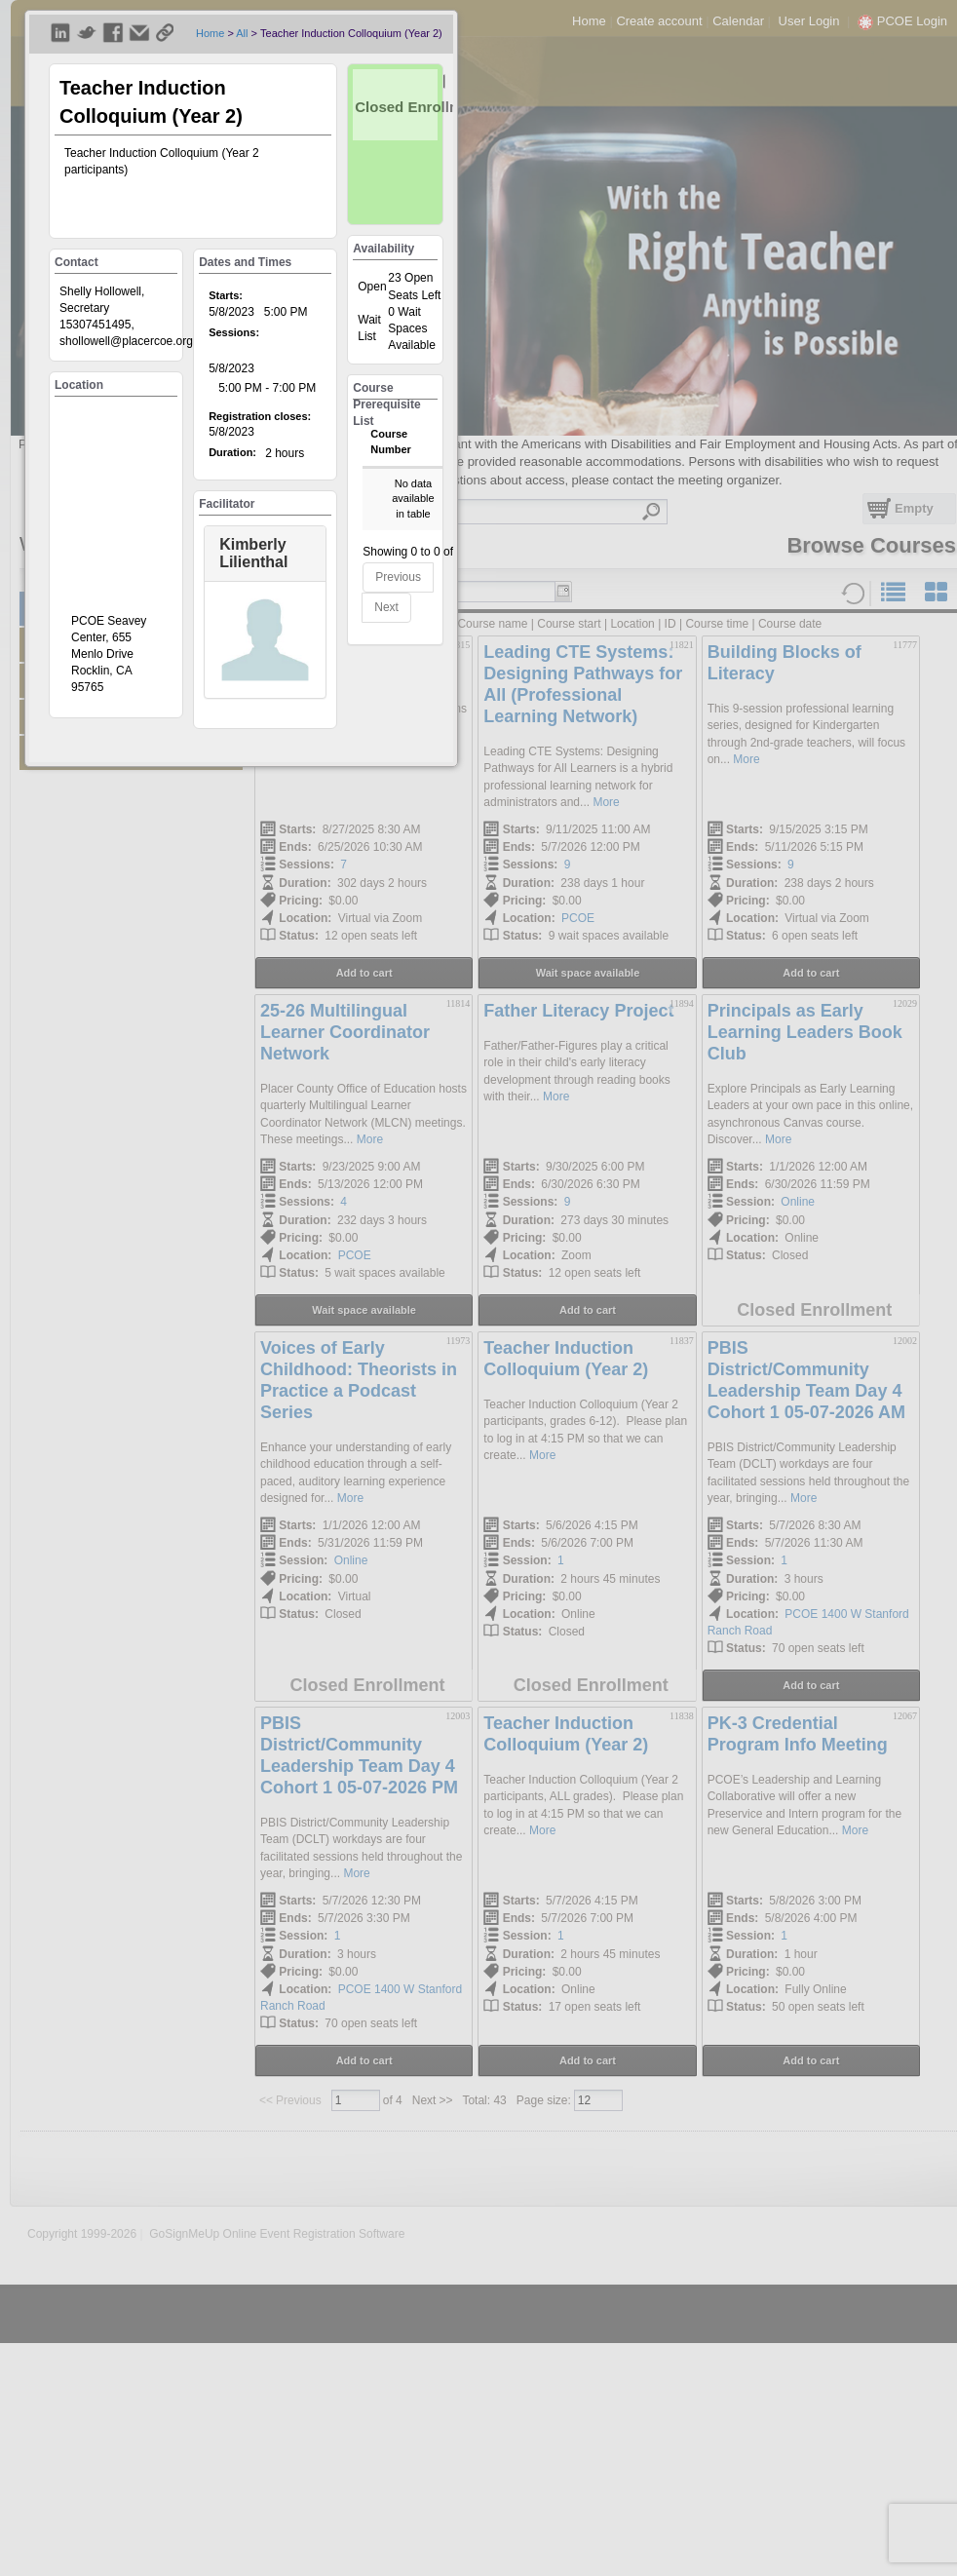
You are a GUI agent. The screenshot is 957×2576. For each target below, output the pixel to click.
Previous (398, 577)
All (242, 33)
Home (210, 33)
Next (386, 607)
